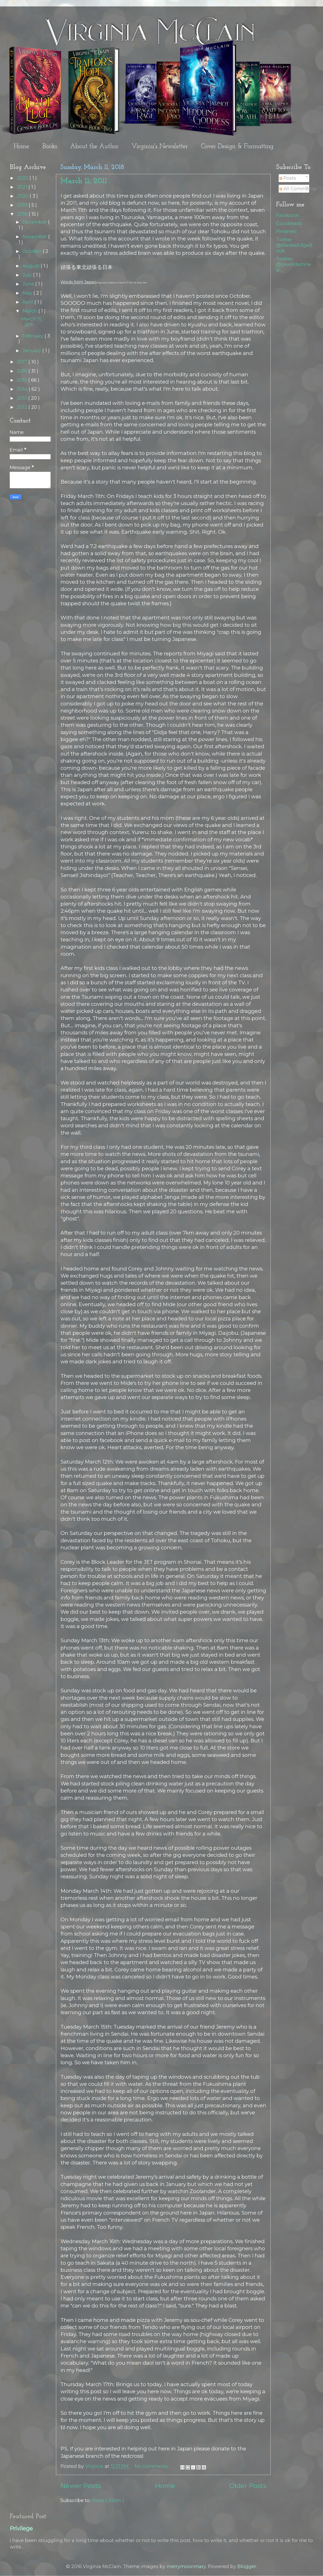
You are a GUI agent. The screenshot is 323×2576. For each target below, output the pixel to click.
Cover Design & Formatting (237, 146)
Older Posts (247, 2486)
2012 (22, 407)
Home (21, 146)
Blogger (246, 2566)
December (35, 222)
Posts (288, 178)
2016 (22, 371)
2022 (23, 178)
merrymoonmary (186, 2566)
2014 (23, 389)
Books (49, 146)
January (32, 350)
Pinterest (286, 231)
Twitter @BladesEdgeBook (294, 245)
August (31, 266)
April (28, 302)
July (27, 275)
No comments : (153, 2466)
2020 (23, 196)
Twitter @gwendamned (293, 264)
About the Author (94, 146)
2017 (22, 361)
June (28, 284)
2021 (22, 187)
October (32, 251)
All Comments (298, 188)
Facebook (287, 215)
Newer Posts (80, 2486)
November (35, 236)
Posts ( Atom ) (108, 2500)
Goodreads (289, 223)
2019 (23, 205)
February (33, 336)
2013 (22, 398)
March (30, 311)
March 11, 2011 (84, 181)
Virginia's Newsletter (160, 146)
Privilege (21, 2528)
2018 (23, 214)
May (27, 293)
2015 (22, 380)
